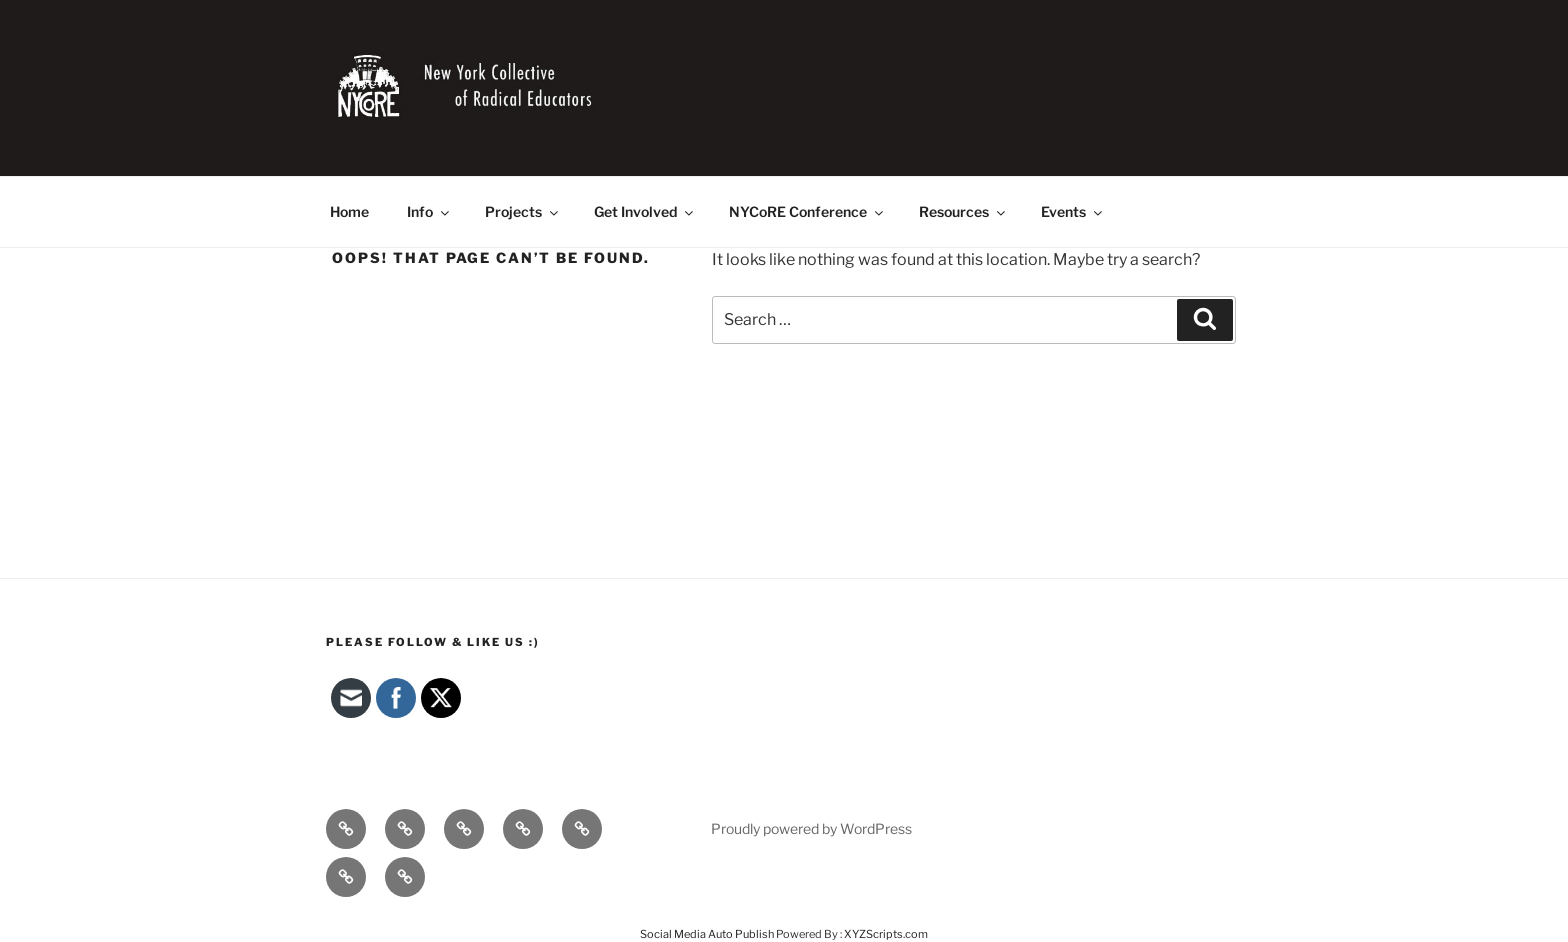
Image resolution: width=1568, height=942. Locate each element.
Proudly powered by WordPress (811, 828)
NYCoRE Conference (807, 211)
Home (349, 211)
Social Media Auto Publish (707, 934)
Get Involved (645, 211)
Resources (963, 211)
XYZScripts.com (886, 934)
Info (429, 211)
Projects (523, 211)
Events (1073, 211)
